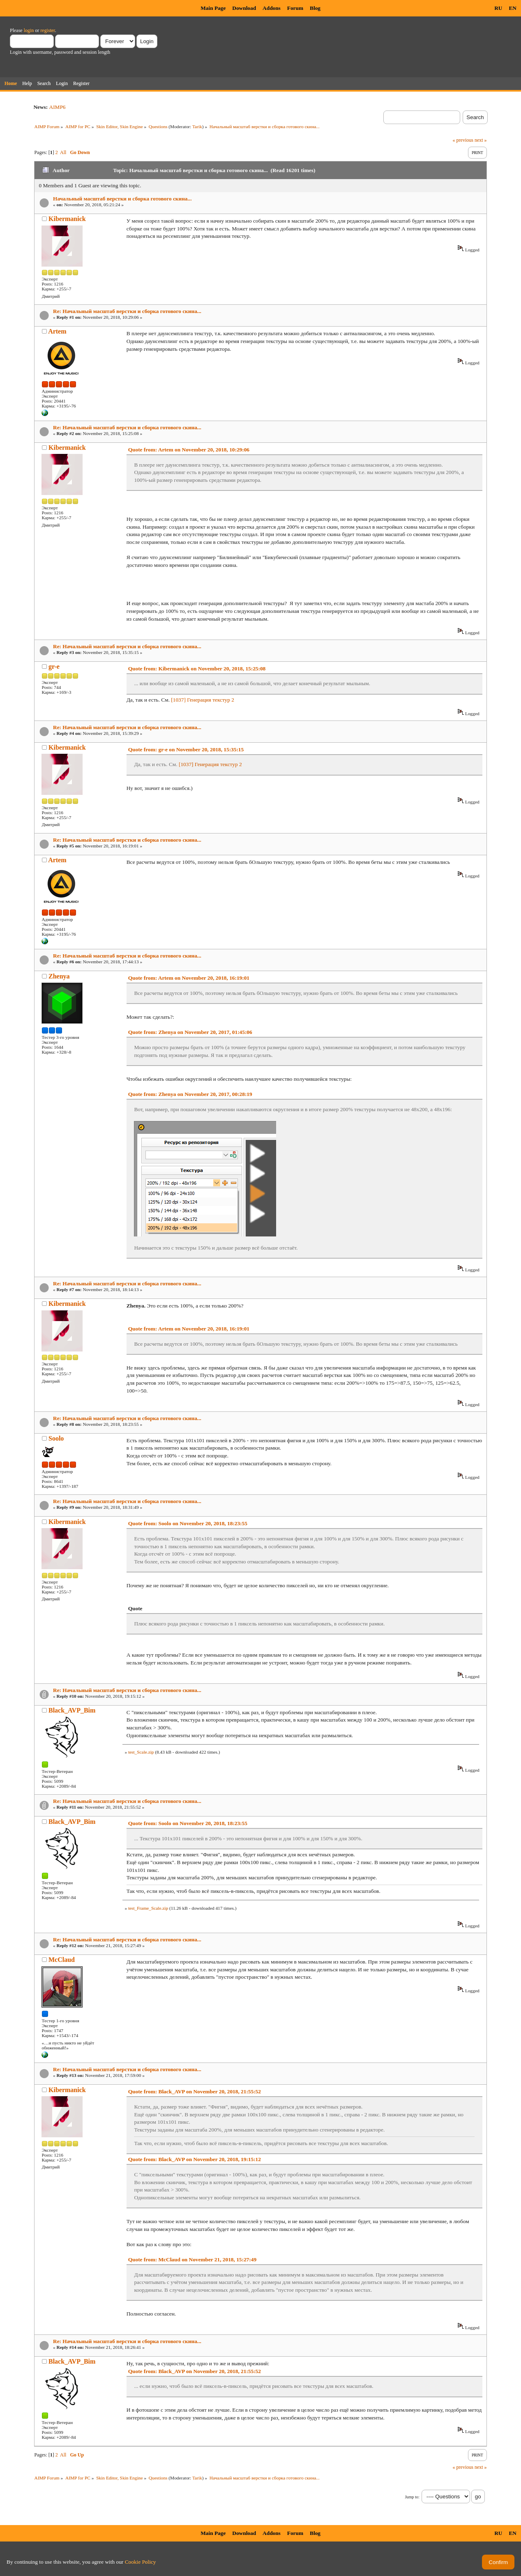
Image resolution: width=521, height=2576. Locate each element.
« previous (463, 140)
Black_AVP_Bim (71, 1710)
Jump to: (412, 2497)
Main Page (213, 8)
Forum (295, 8)
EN (512, 8)
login (29, 30)
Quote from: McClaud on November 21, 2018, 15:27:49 (192, 2259)
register (47, 30)
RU (498, 8)
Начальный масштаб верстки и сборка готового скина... (122, 199)
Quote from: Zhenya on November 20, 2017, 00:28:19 (190, 1094)
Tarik (197, 126)
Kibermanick (67, 218)
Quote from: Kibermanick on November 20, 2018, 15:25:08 (197, 668)
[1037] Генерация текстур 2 (202, 700)
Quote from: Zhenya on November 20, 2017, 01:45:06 (190, 1032)
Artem (57, 331)
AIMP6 (57, 107)
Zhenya (59, 976)
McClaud (61, 1959)
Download (244, 8)
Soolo (56, 1438)
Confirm (498, 2562)
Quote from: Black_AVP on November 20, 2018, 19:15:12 (194, 2159)
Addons (272, 8)
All (63, 152)
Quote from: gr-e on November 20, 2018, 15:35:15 (186, 749)
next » (481, 140)
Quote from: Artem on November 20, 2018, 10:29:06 (188, 450)
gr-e (54, 666)
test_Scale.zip (141, 1752)
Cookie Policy (140, 2562)
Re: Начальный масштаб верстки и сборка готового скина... (127, 311)
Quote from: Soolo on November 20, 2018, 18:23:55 (187, 1523)
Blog (315, 8)
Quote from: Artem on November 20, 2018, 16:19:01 (188, 978)
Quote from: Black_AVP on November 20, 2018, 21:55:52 (194, 2091)
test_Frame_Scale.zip (148, 1908)
